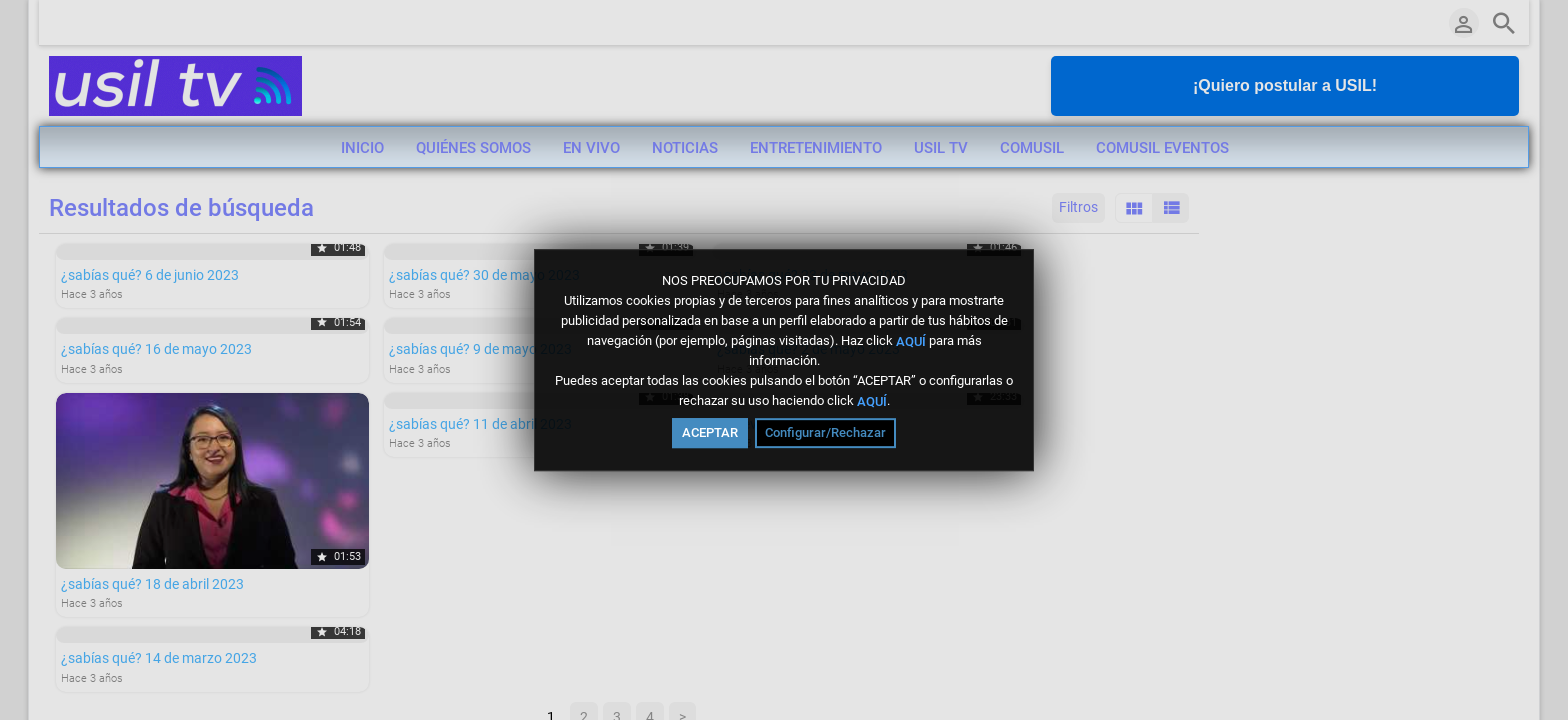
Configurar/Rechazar (825, 432)
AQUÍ (911, 340)
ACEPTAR (710, 432)
